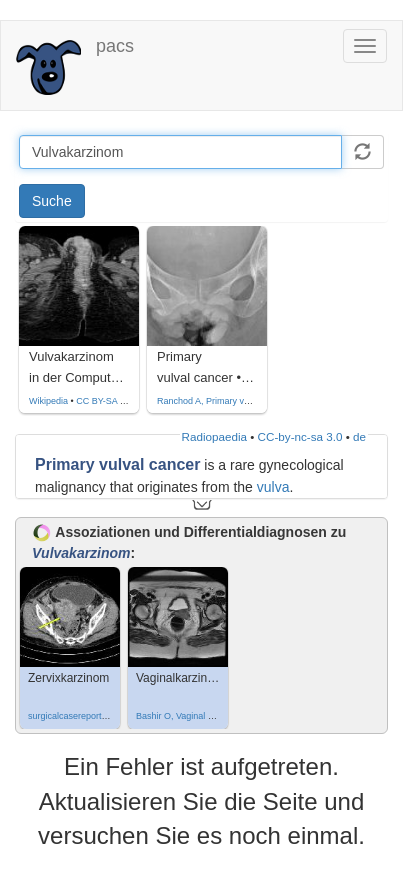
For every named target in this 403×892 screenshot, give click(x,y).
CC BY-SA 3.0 (104, 401)
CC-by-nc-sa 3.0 (300, 436)
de (359, 436)
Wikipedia (48, 401)
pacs (115, 46)
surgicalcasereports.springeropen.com (104, 716)
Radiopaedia (214, 436)
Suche (52, 201)
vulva (273, 487)
